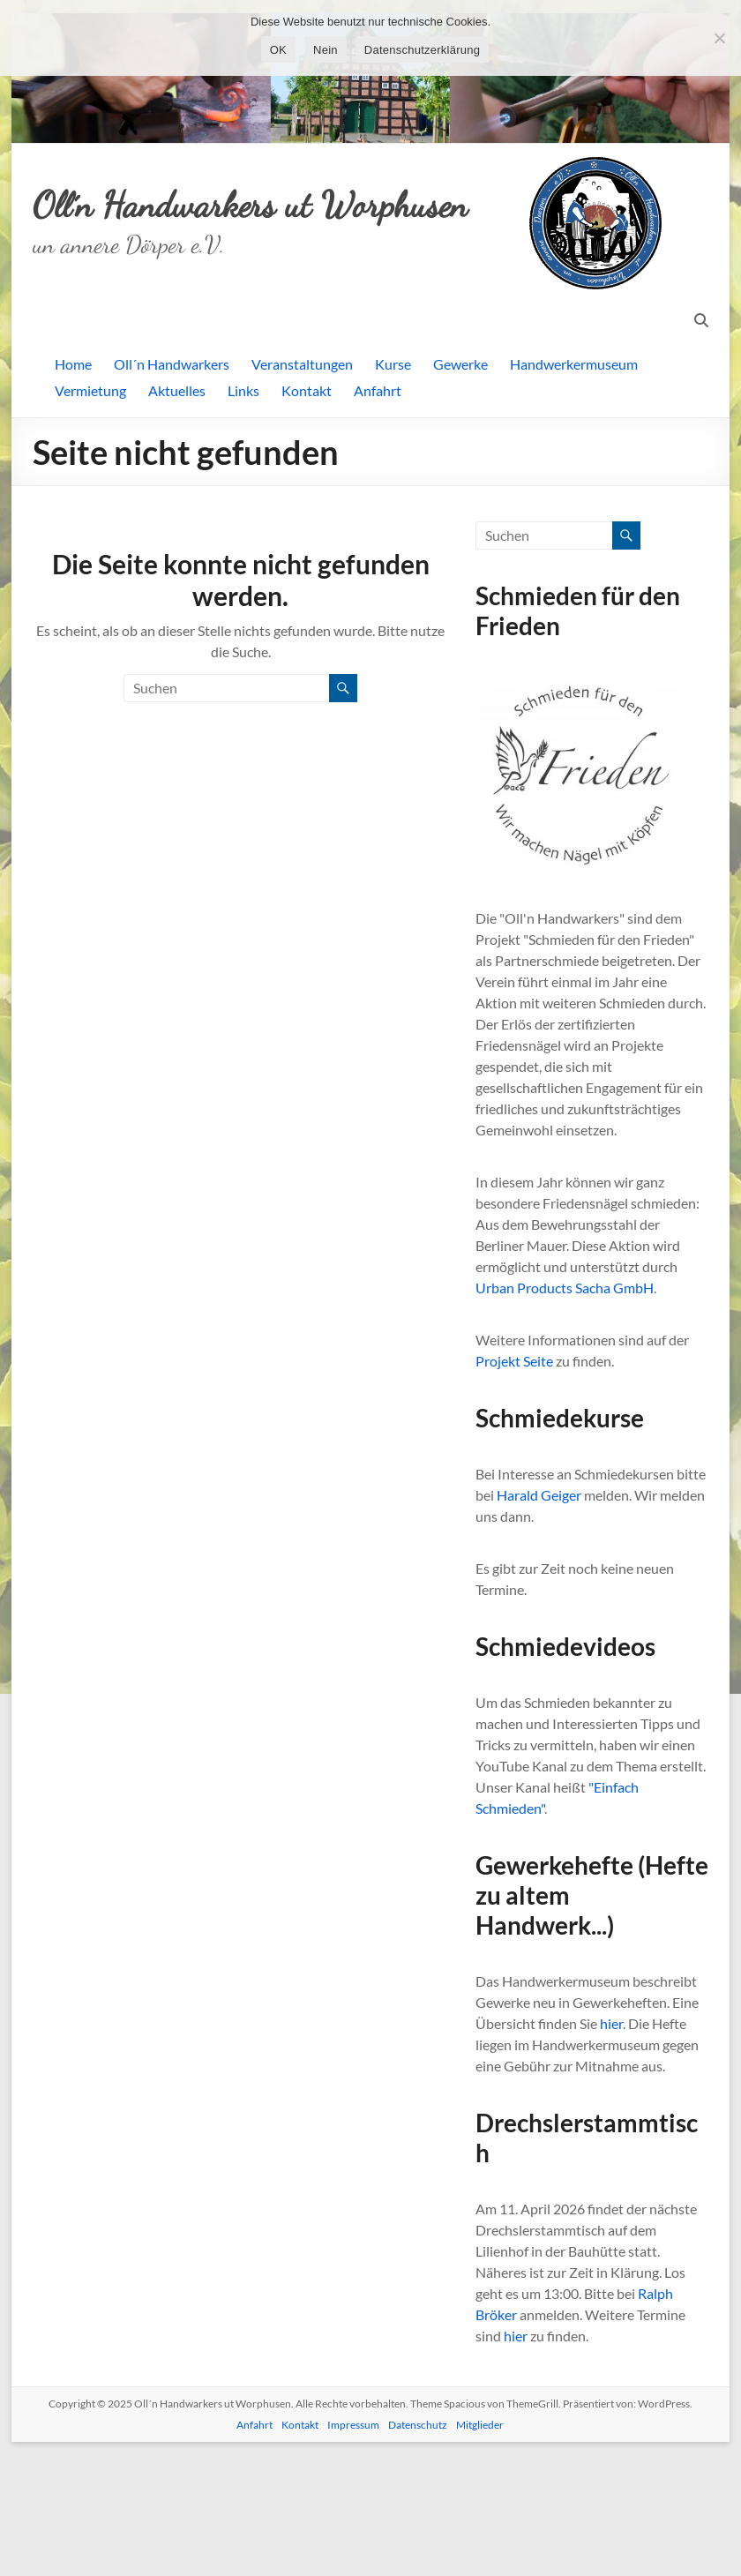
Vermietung (90, 511)
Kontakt (306, 511)
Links (243, 511)
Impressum (353, 2545)
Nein (325, 49)
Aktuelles (177, 511)
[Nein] (719, 38)
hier (611, 2144)
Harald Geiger (539, 1615)
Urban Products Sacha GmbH (564, 1408)
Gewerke (460, 484)
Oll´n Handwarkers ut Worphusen (257, 336)
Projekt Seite (514, 1481)
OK (278, 49)
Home (73, 484)
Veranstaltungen (302, 484)
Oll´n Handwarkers (171, 484)
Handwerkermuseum (574, 484)
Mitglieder (480, 2545)
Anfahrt (377, 511)
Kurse (393, 484)
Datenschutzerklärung (422, 49)
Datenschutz (417, 2545)
